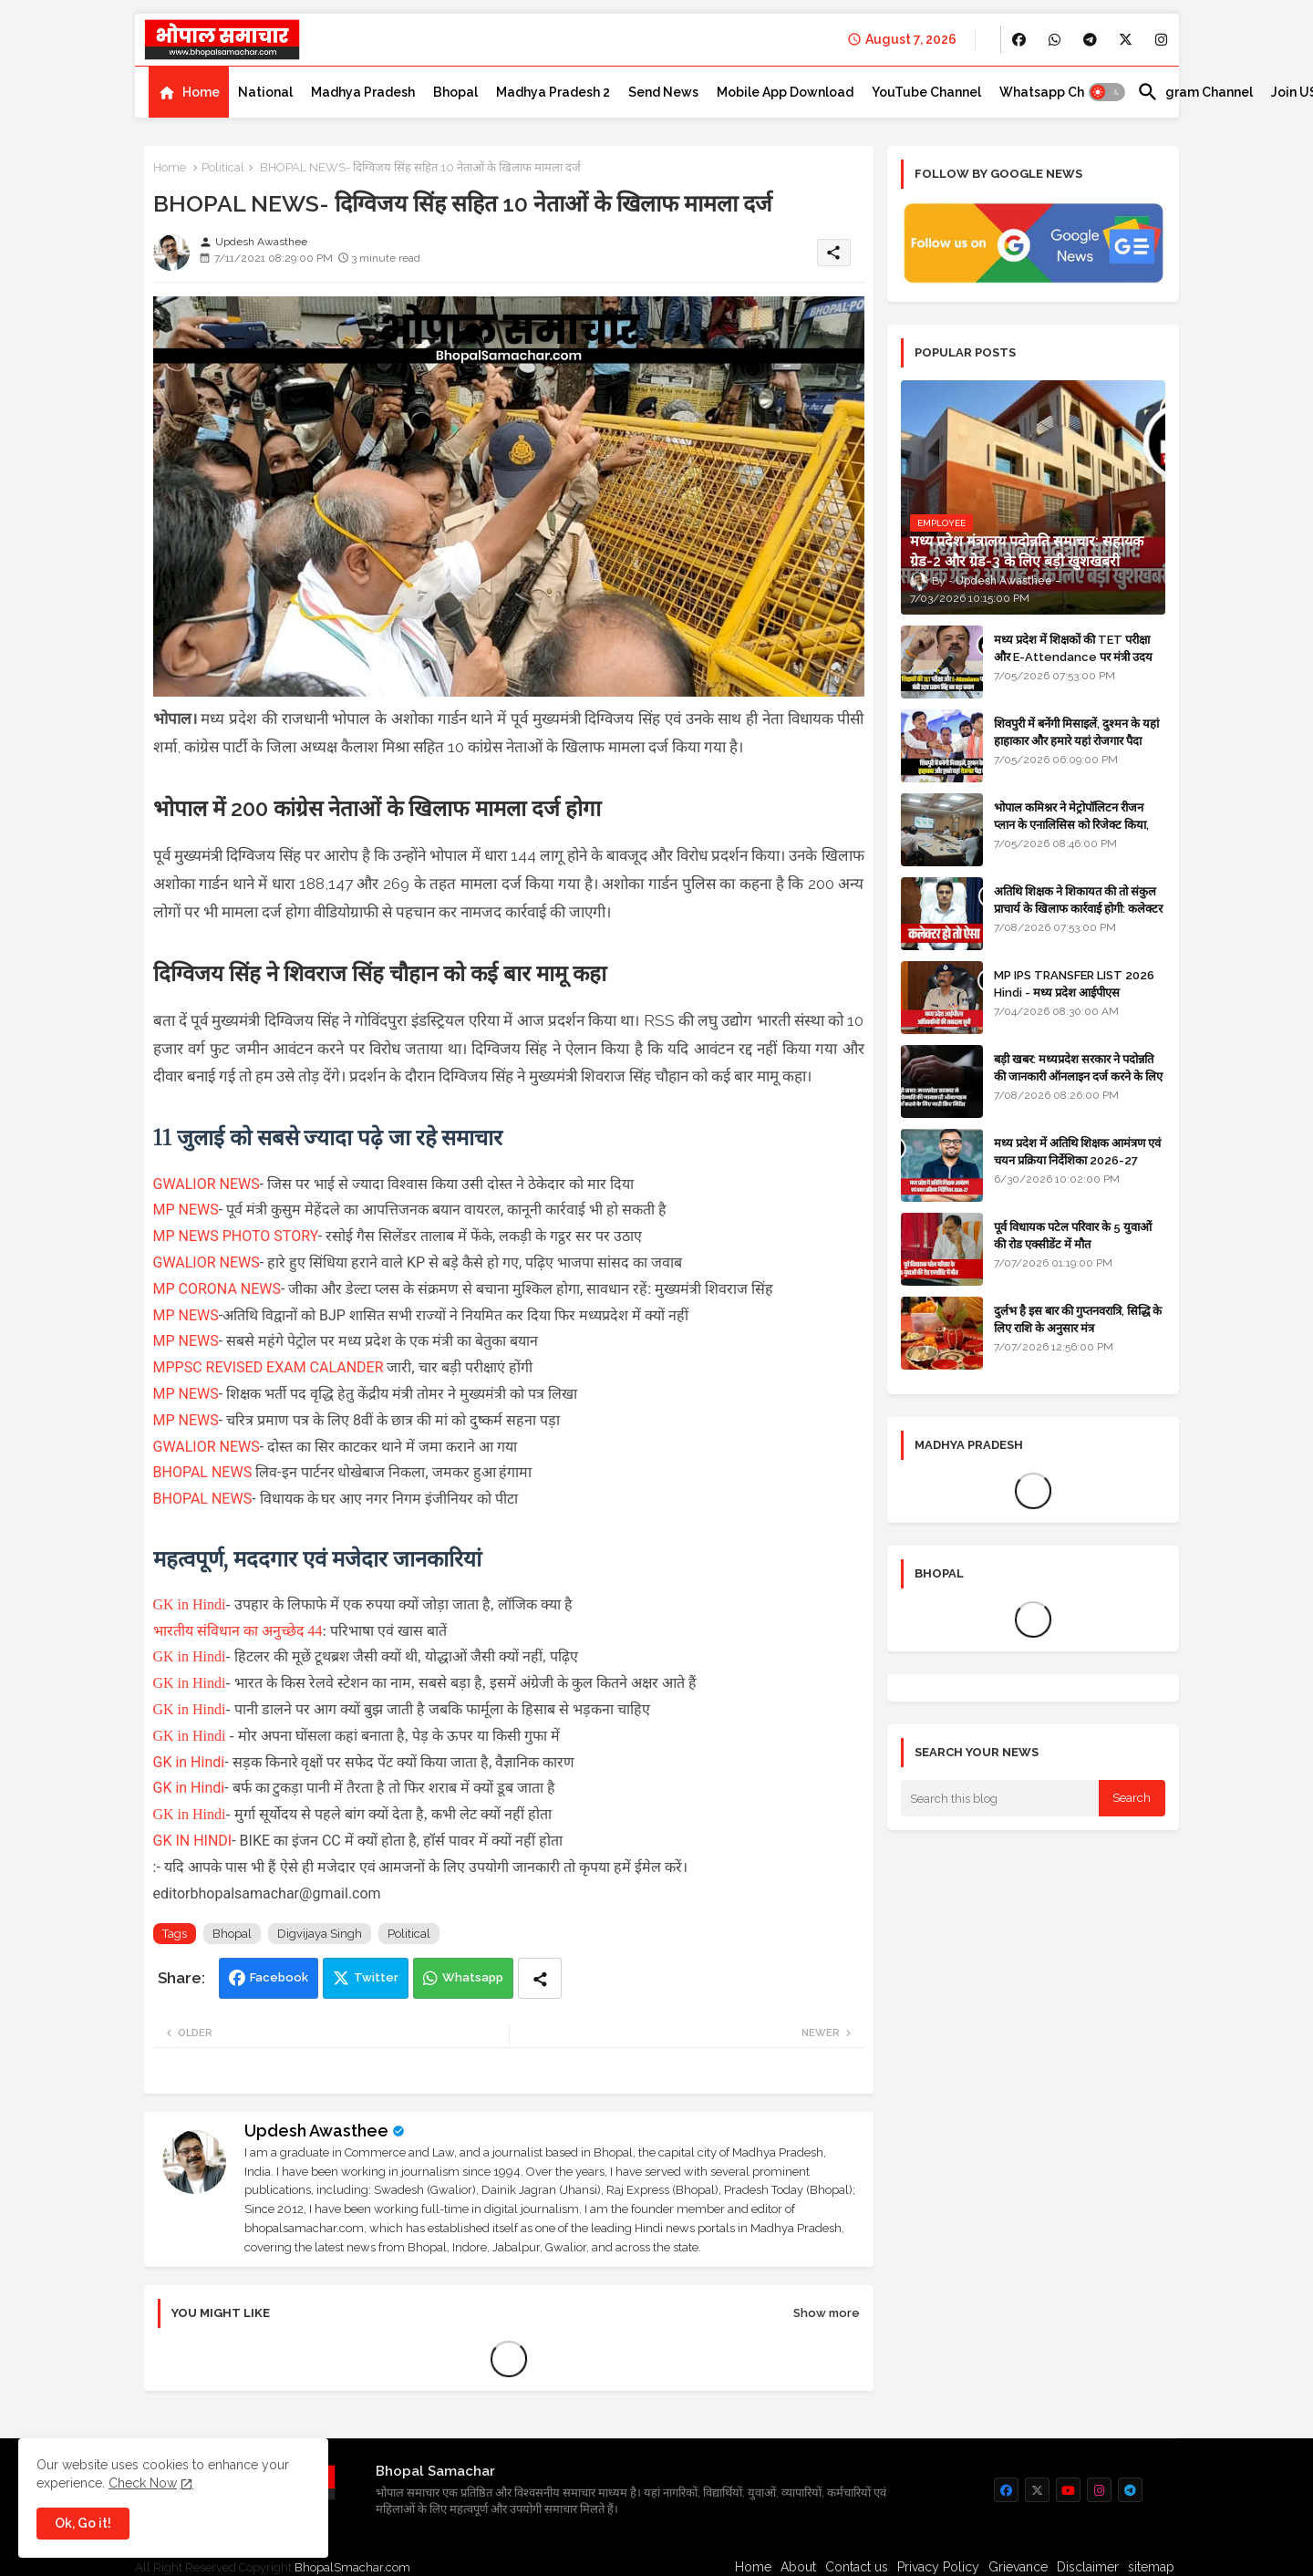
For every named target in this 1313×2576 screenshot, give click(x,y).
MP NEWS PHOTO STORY (235, 1236)
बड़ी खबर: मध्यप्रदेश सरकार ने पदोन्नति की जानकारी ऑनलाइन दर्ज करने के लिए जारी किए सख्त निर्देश (1078, 1075)
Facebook (279, 1977)
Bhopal (455, 92)
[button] (1107, 92)
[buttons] (1019, 40)
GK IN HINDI (193, 1840)
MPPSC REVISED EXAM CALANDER (268, 1367)
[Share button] (540, 1978)
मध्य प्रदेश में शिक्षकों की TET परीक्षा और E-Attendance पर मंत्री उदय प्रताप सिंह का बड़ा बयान (1073, 656)
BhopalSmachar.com (352, 2567)
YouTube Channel (926, 92)
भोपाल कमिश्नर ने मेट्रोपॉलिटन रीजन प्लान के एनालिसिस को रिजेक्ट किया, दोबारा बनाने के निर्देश (1071, 824)
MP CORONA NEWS (217, 1289)
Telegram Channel (1195, 92)
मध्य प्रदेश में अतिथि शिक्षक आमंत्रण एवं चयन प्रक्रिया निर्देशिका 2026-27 (1077, 1151)
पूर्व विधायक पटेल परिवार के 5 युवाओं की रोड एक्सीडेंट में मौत (1073, 1235)
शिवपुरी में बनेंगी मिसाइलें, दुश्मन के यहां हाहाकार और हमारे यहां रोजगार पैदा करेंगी (1076, 740)
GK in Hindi (189, 1604)
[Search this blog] (1000, 1798)
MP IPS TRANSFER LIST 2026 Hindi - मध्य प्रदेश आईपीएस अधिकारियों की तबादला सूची (1074, 991)
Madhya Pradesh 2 (553, 92)
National (265, 92)
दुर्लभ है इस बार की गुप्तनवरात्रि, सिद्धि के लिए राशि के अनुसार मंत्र (1078, 1319)
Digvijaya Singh (319, 1933)
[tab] (189, 92)
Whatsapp (472, 1977)
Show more (826, 2313)
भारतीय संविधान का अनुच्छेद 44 (238, 1631)
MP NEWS (186, 1209)
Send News (663, 92)
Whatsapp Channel (1059, 92)
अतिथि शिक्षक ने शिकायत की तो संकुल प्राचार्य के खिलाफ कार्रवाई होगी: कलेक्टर (1078, 900)
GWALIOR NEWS (206, 1184)
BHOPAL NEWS (203, 1472)
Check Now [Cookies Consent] (143, 2483)
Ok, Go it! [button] (83, 2523)
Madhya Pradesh (363, 92)
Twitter (376, 1977)
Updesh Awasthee (316, 2130)
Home (201, 92)
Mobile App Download (785, 92)
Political (223, 167)
